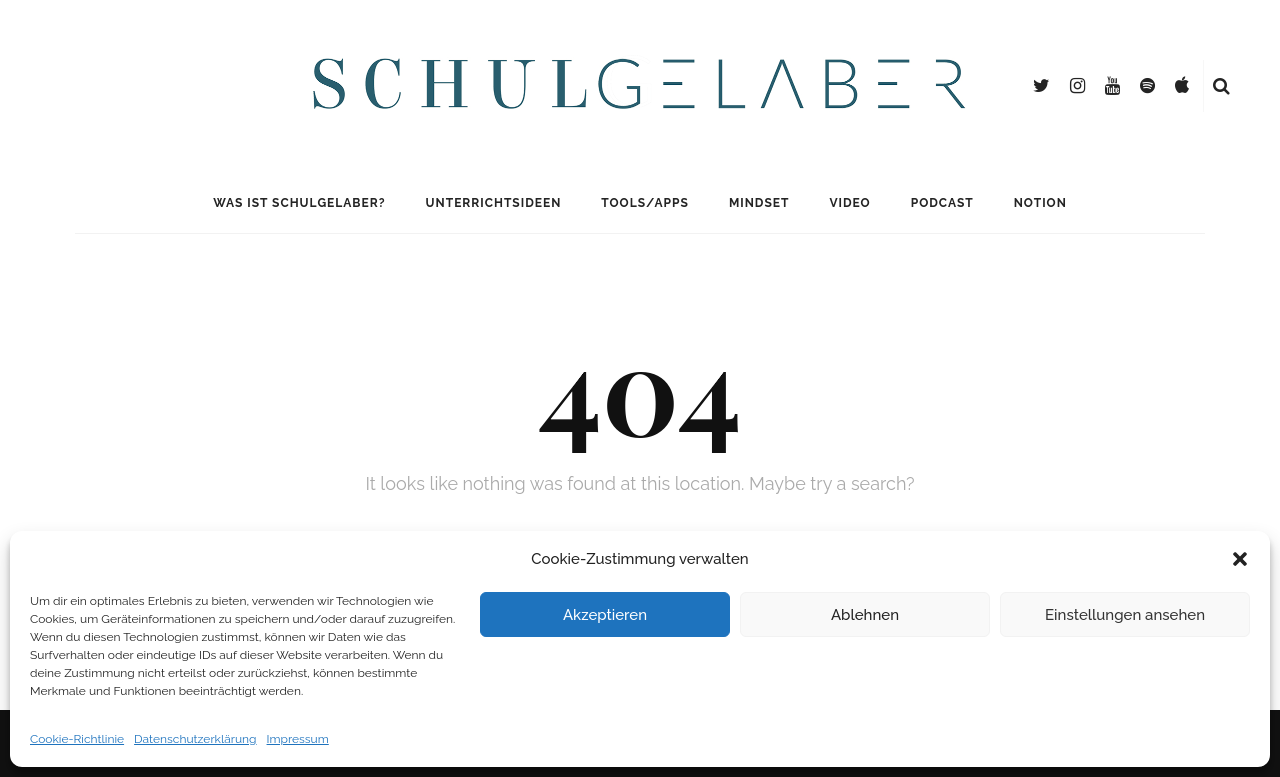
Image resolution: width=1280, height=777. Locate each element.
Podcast (942, 203)
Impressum (298, 739)
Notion (1040, 203)
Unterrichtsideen (494, 203)
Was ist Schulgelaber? (299, 203)
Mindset (759, 203)
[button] (1240, 559)
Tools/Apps (645, 203)
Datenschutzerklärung (195, 739)
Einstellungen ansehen (1125, 615)
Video (849, 203)
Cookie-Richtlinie (77, 739)
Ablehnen (865, 615)
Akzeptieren (605, 615)
